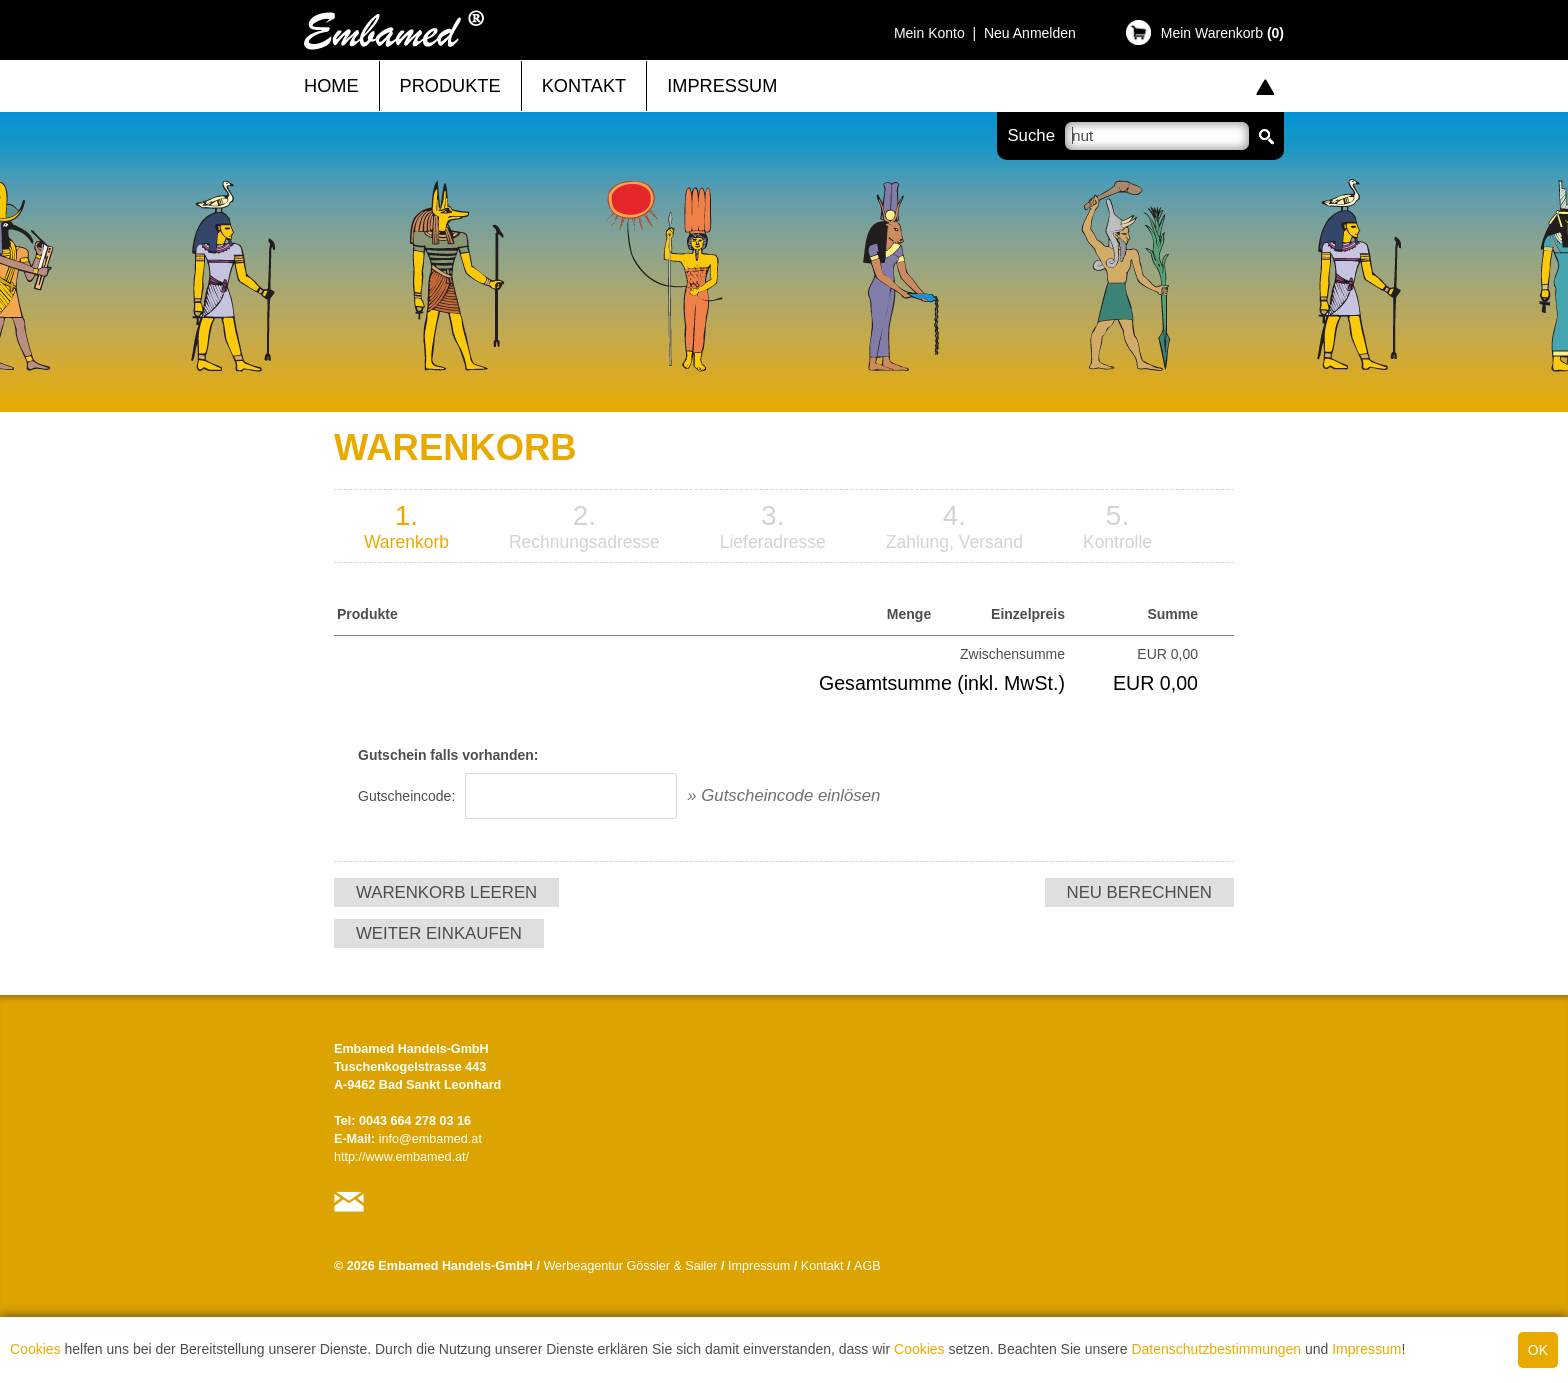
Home (331, 86)
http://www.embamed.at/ (401, 1157)
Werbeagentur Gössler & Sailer (630, 1266)
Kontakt (584, 86)
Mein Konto (929, 33)
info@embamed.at (430, 1139)
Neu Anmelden (1030, 33)
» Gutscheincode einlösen (783, 795)
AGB (867, 1266)
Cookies (35, 1349)
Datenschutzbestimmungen (1216, 1349)
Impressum (1366, 1349)
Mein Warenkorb (1222, 33)
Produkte (450, 86)
